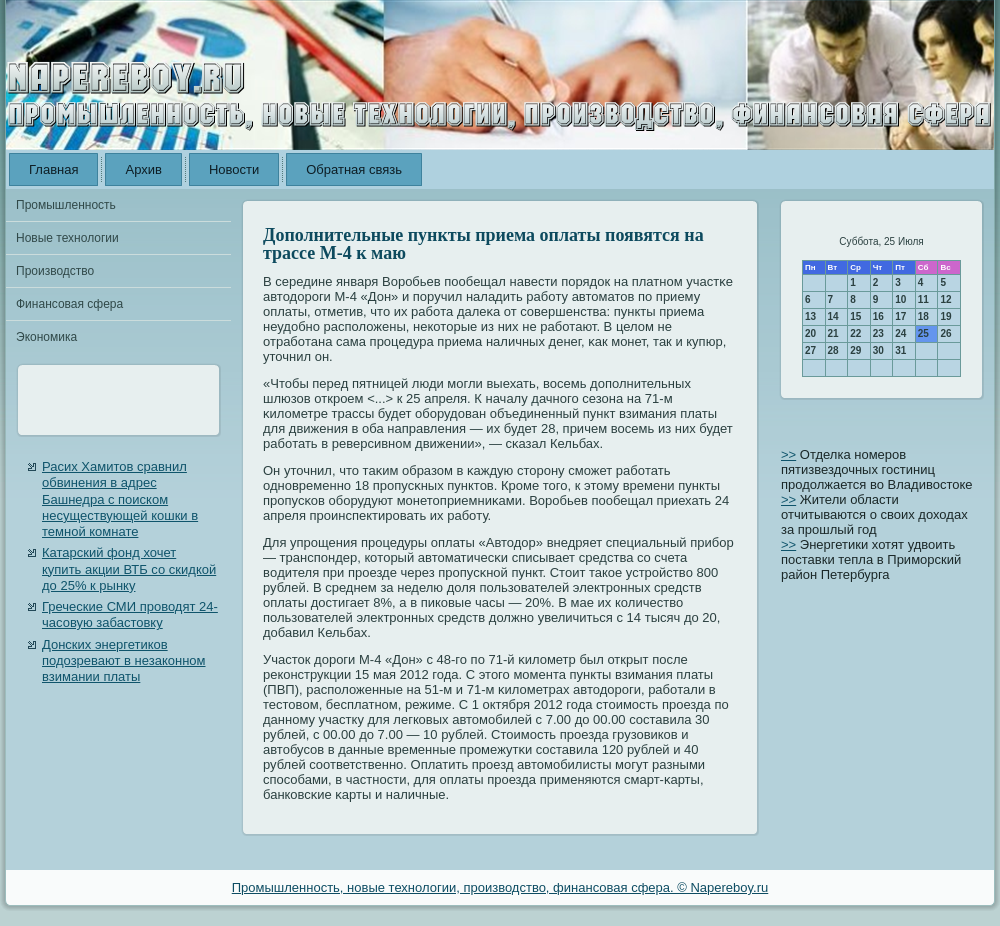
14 (833, 316)
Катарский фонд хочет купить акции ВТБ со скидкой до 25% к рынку (129, 569)
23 (878, 333)
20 (810, 333)
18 (923, 316)
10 (900, 299)
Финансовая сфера (69, 304)
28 (833, 350)
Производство (55, 271)
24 (900, 333)
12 (945, 299)
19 (945, 316)
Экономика (46, 337)
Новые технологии (67, 238)
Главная (53, 169)
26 (945, 333)
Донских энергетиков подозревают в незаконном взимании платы (124, 661)
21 (833, 333)
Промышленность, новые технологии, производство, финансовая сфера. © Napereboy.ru (500, 887)
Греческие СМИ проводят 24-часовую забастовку (130, 614)
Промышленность (66, 205)
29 (855, 350)
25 (923, 333)
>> (788, 454)
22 (855, 333)
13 (810, 316)
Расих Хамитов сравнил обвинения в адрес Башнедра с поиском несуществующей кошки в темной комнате (120, 499)
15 (855, 316)
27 (810, 350)
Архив (143, 169)
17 (900, 316)
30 (878, 350)
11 (923, 299)
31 (900, 350)
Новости (234, 169)
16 (878, 316)
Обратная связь (354, 169)
